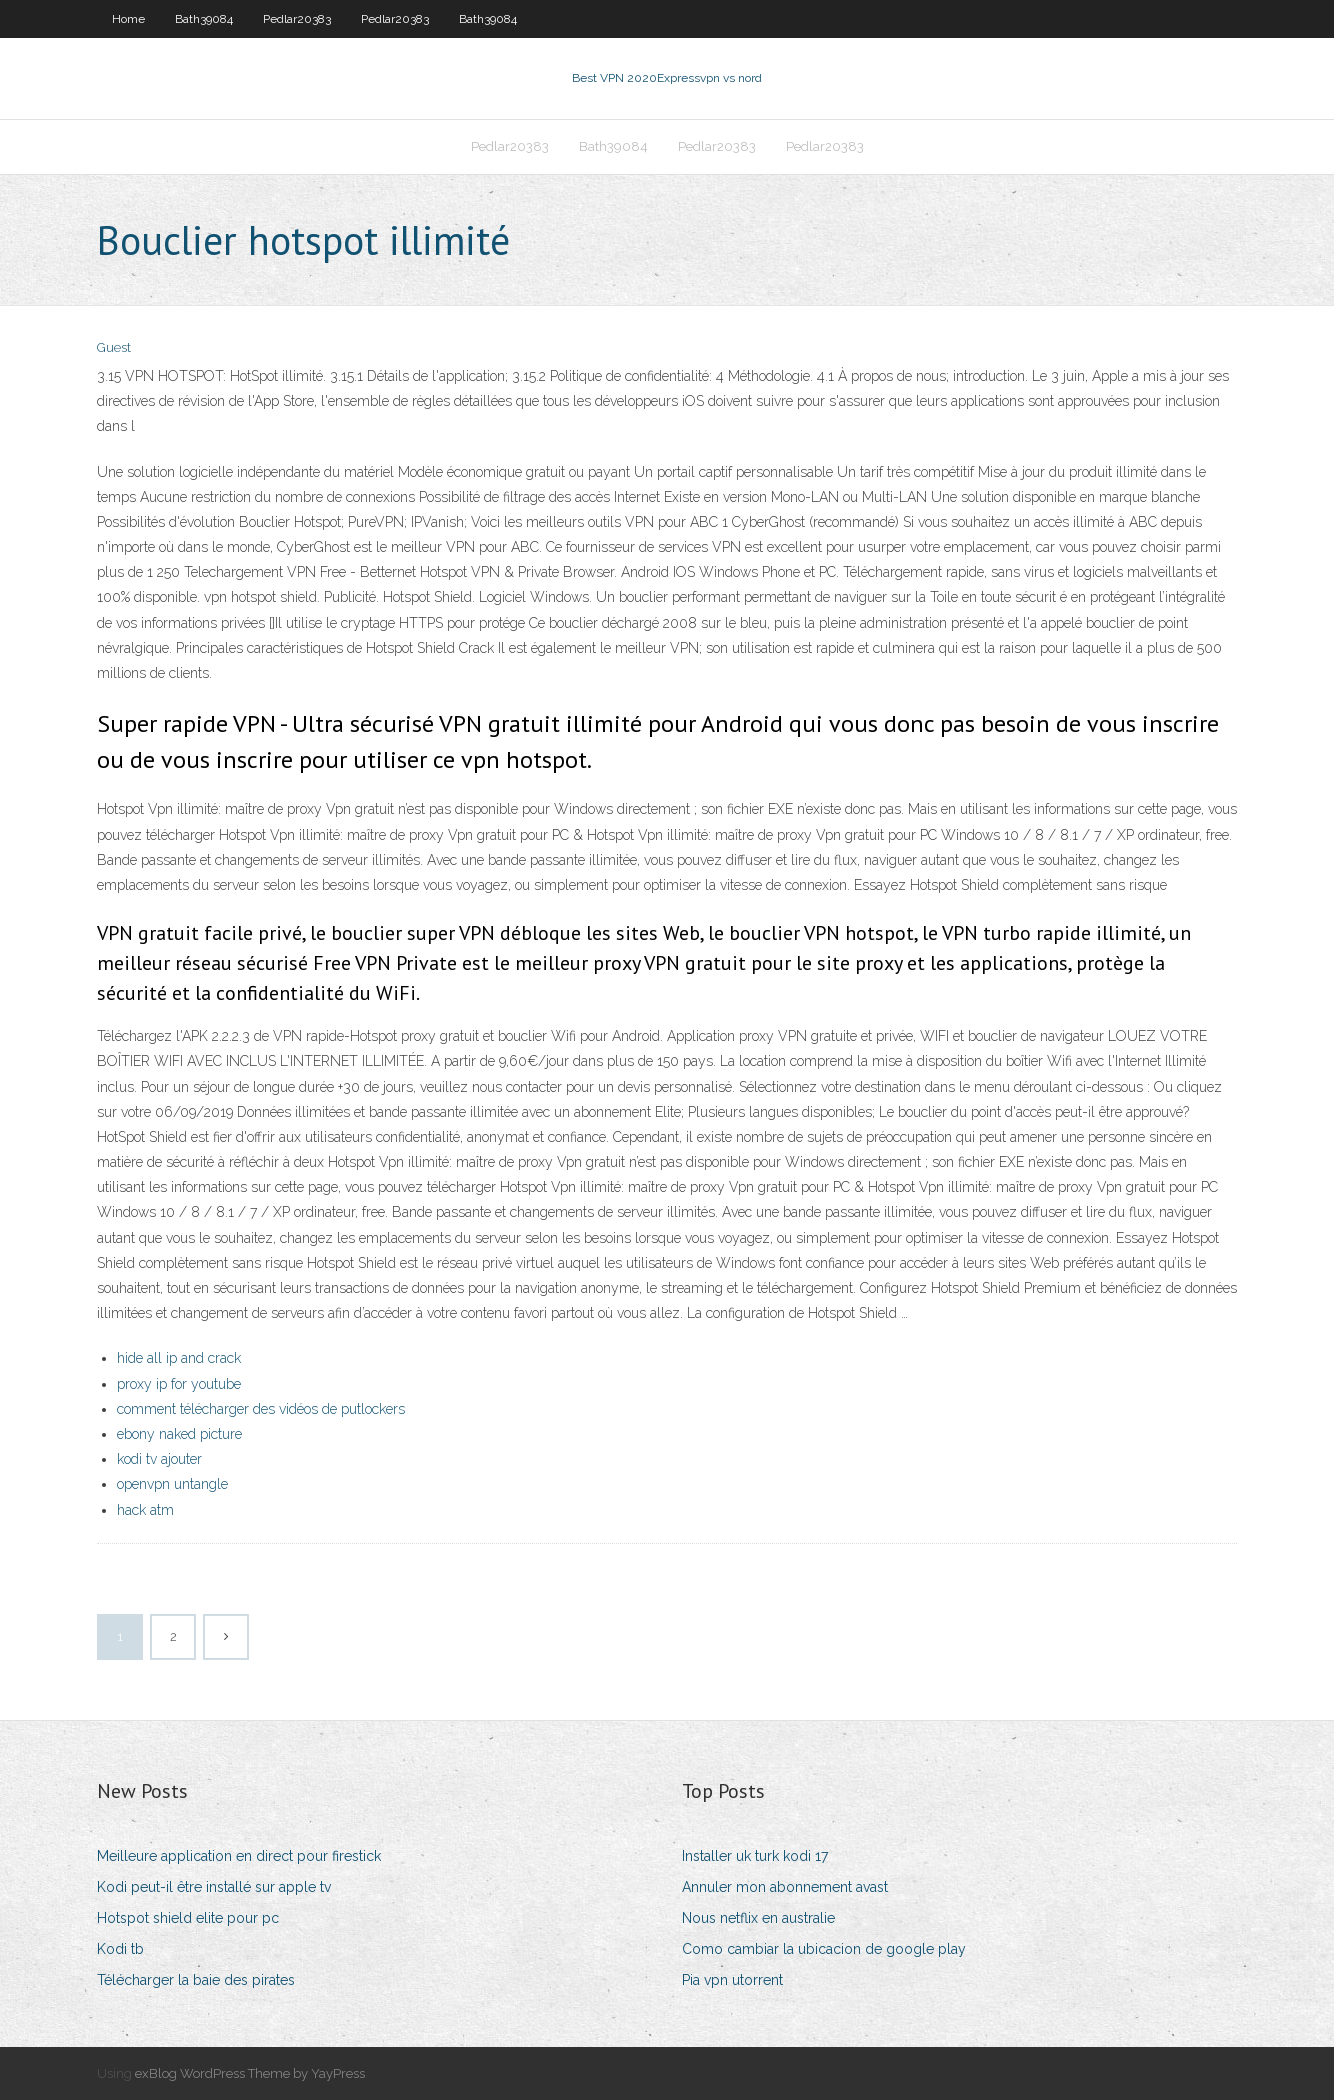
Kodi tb (120, 1949)
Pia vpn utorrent (732, 1980)
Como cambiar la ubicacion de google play (824, 1949)
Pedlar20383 (297, 19)
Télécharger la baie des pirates (196, 1980)
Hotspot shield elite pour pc (188, 1918)
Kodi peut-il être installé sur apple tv (214, 1887)
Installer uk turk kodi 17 (755, 1856)
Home (128, 19)
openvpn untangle (172, 1484)
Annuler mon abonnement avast (785, 1887)
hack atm (145, 1510)
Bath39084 (204, 19)
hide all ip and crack (179, 1358)
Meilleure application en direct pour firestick (239, 1856)
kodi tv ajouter (159, 1459)
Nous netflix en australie (758, 1918)
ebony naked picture (179, 1434)
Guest (114, 347)
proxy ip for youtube (179, 1384)
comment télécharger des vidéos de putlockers (261, 1409)
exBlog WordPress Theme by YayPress (250, 2073)
